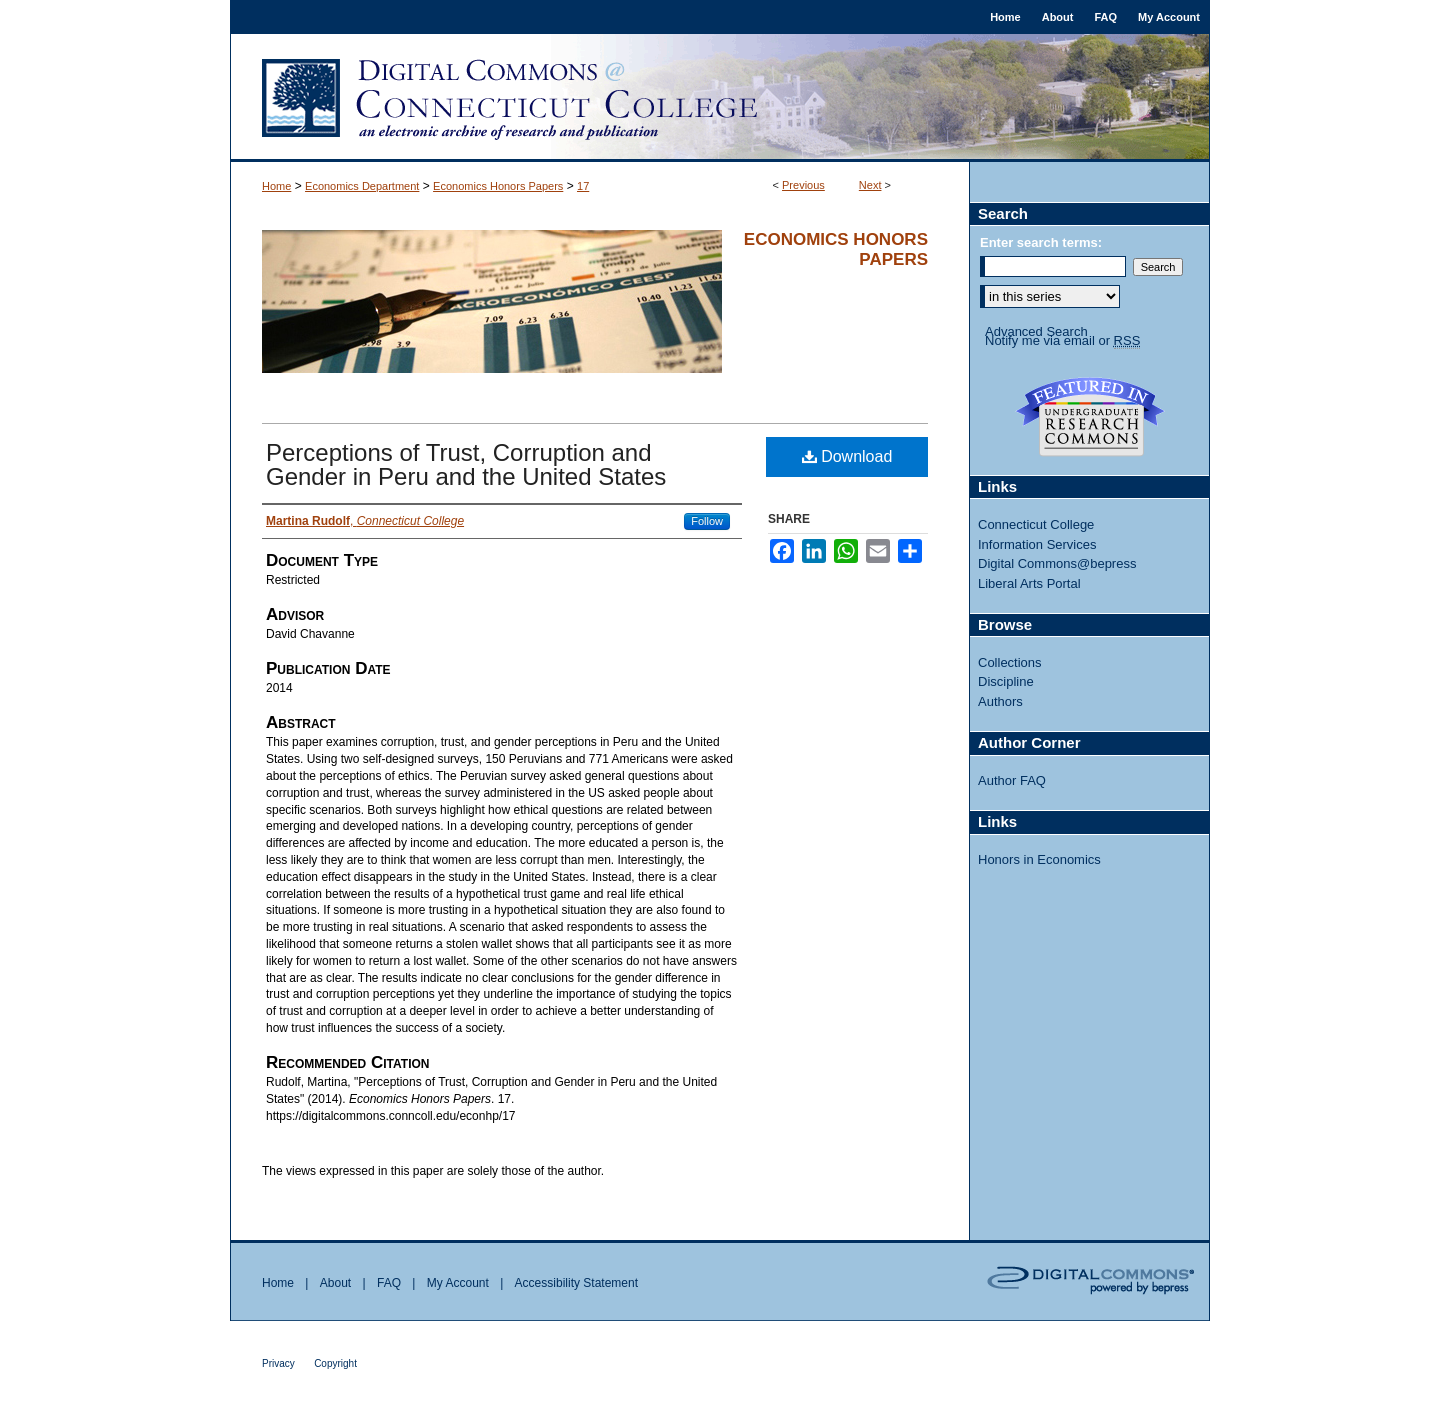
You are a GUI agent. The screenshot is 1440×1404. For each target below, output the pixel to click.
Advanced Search (1036, 331)
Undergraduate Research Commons (1090, 417)
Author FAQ (1012, 780)
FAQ (389, 1283)
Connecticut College (1036, 524)
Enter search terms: (1041, 242)
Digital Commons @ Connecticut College (720, 98)
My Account (458, 1283)
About (335, 1283)
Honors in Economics (1039, 859)
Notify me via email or (1062, 341)
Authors (1000, 701)
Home (276, 186)
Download (847, 456)
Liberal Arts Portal (1029, 583)
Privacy (278, 1363)
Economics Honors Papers (498, 186)
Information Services (1037, 544)
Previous (803, 185)
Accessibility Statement (576, 1283)
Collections (1010, 662)
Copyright (335, 1363)
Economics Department (362, 186)
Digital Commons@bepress (1057, 563)
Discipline (1006, 681)
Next (870, 185)
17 (583, 186)
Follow (707, 521)
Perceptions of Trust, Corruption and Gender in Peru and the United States (466, 464)
